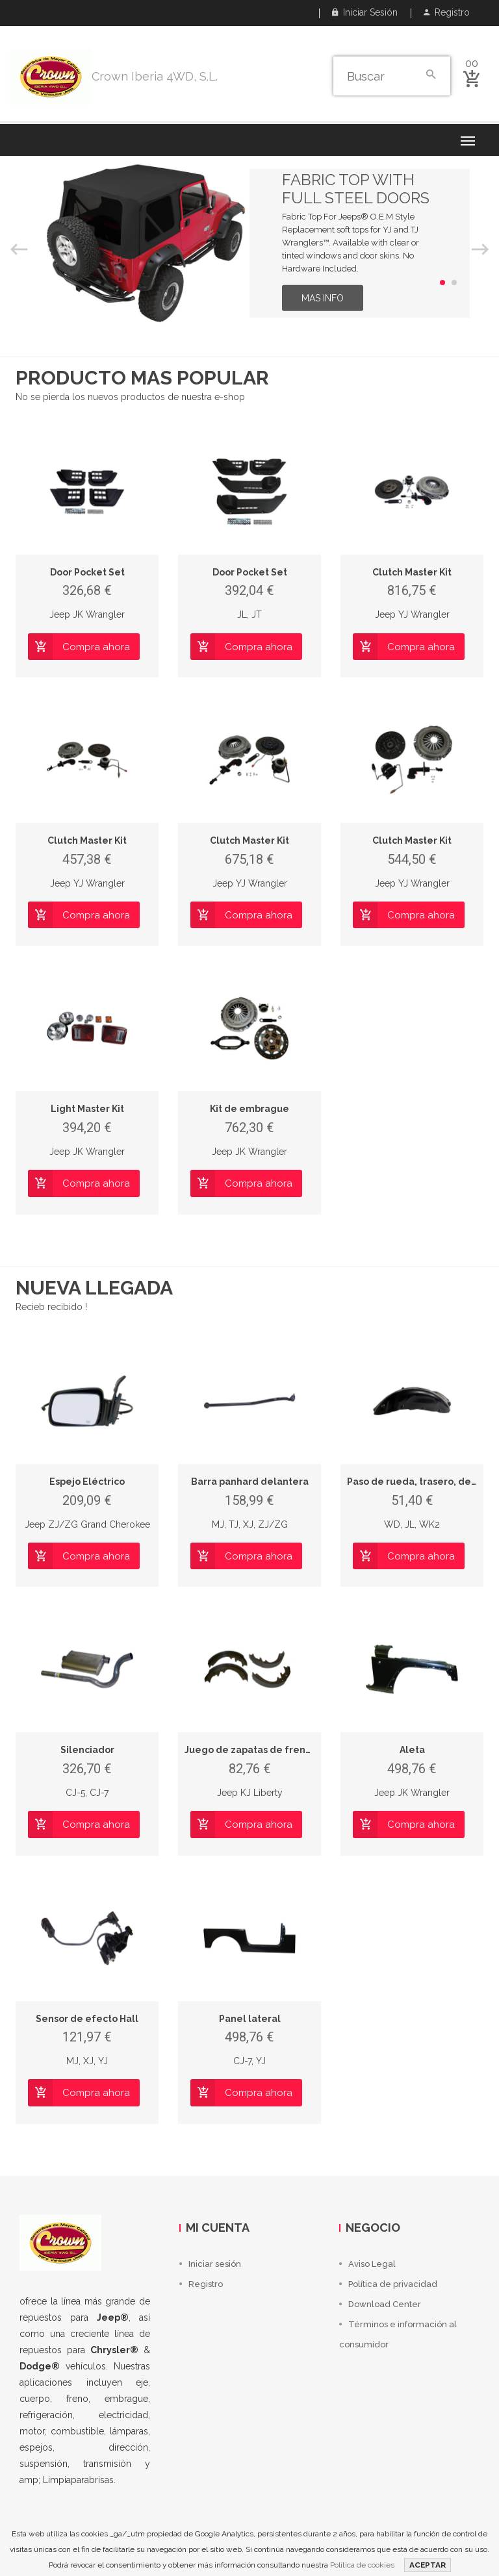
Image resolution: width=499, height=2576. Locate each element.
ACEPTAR (427, 2565)
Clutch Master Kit (412, 572)
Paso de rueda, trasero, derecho (422, 1481)
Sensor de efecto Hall (87, 2019)
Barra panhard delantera (250, 1481)
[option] (249, 243)
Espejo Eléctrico (87, 1481)
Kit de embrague (249, 1109)
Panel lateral (250, 2019)
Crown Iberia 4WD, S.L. (155, 76)
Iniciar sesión (365, 12)
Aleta (412, 1750)
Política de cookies (362, 2565)
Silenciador (87, 1750)
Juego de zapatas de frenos (250, 1750)
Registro (447, 12)
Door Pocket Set (87, 572)
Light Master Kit (87, 1109)
